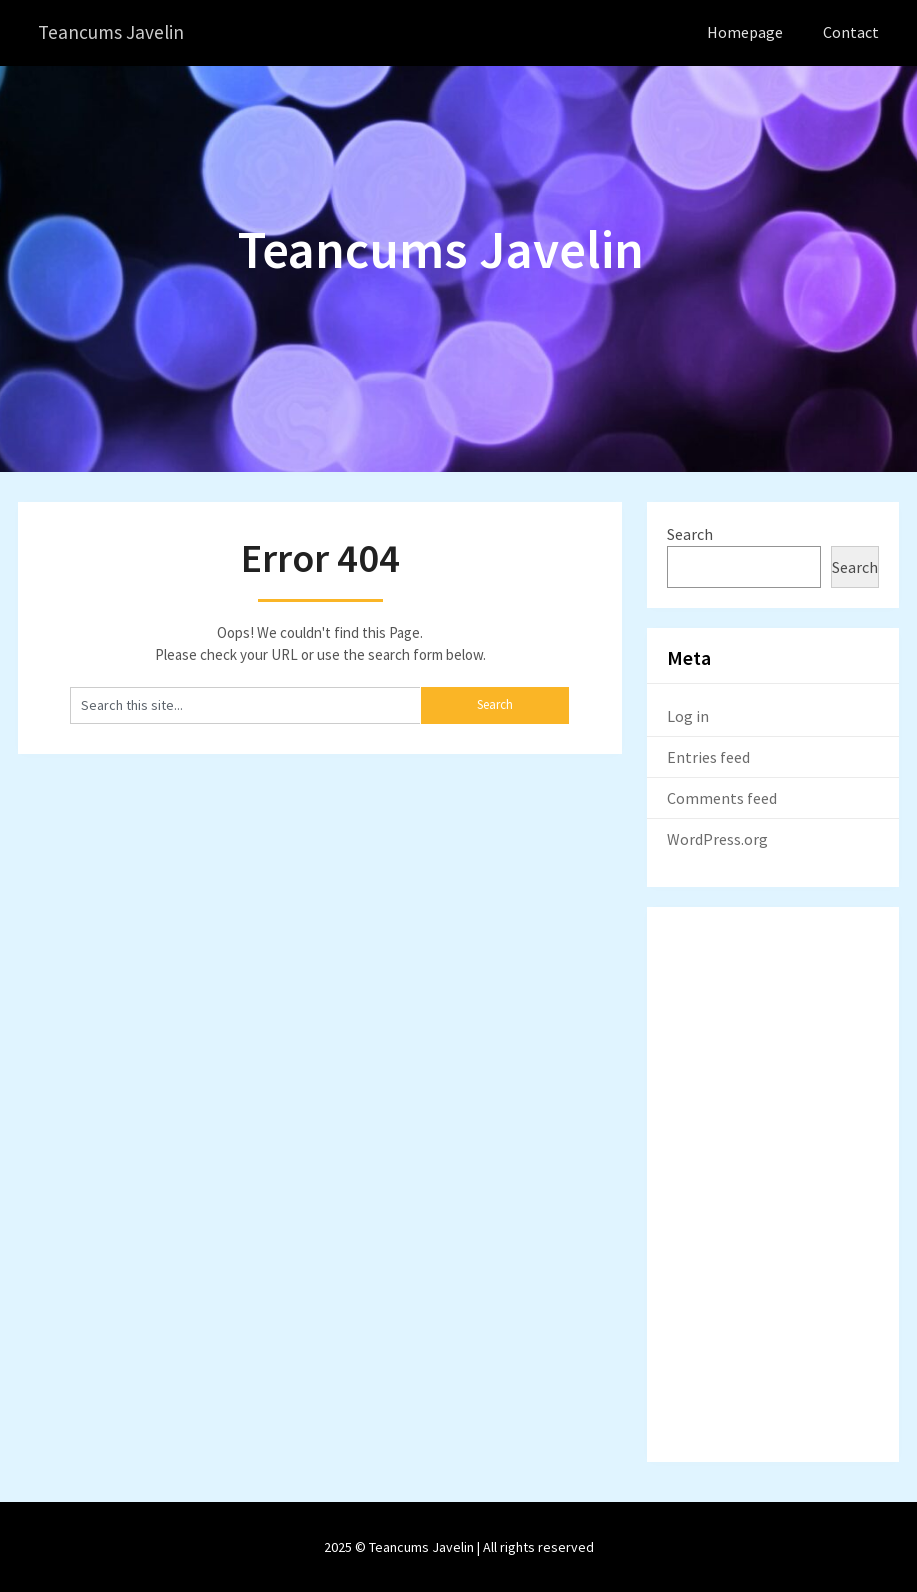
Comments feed (722, 797)
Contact (851, 32)
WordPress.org (717, 838)
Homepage (745, 32)
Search (690, 533)
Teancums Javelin (112, 32)
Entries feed (708, 756)
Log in (688, 715)
